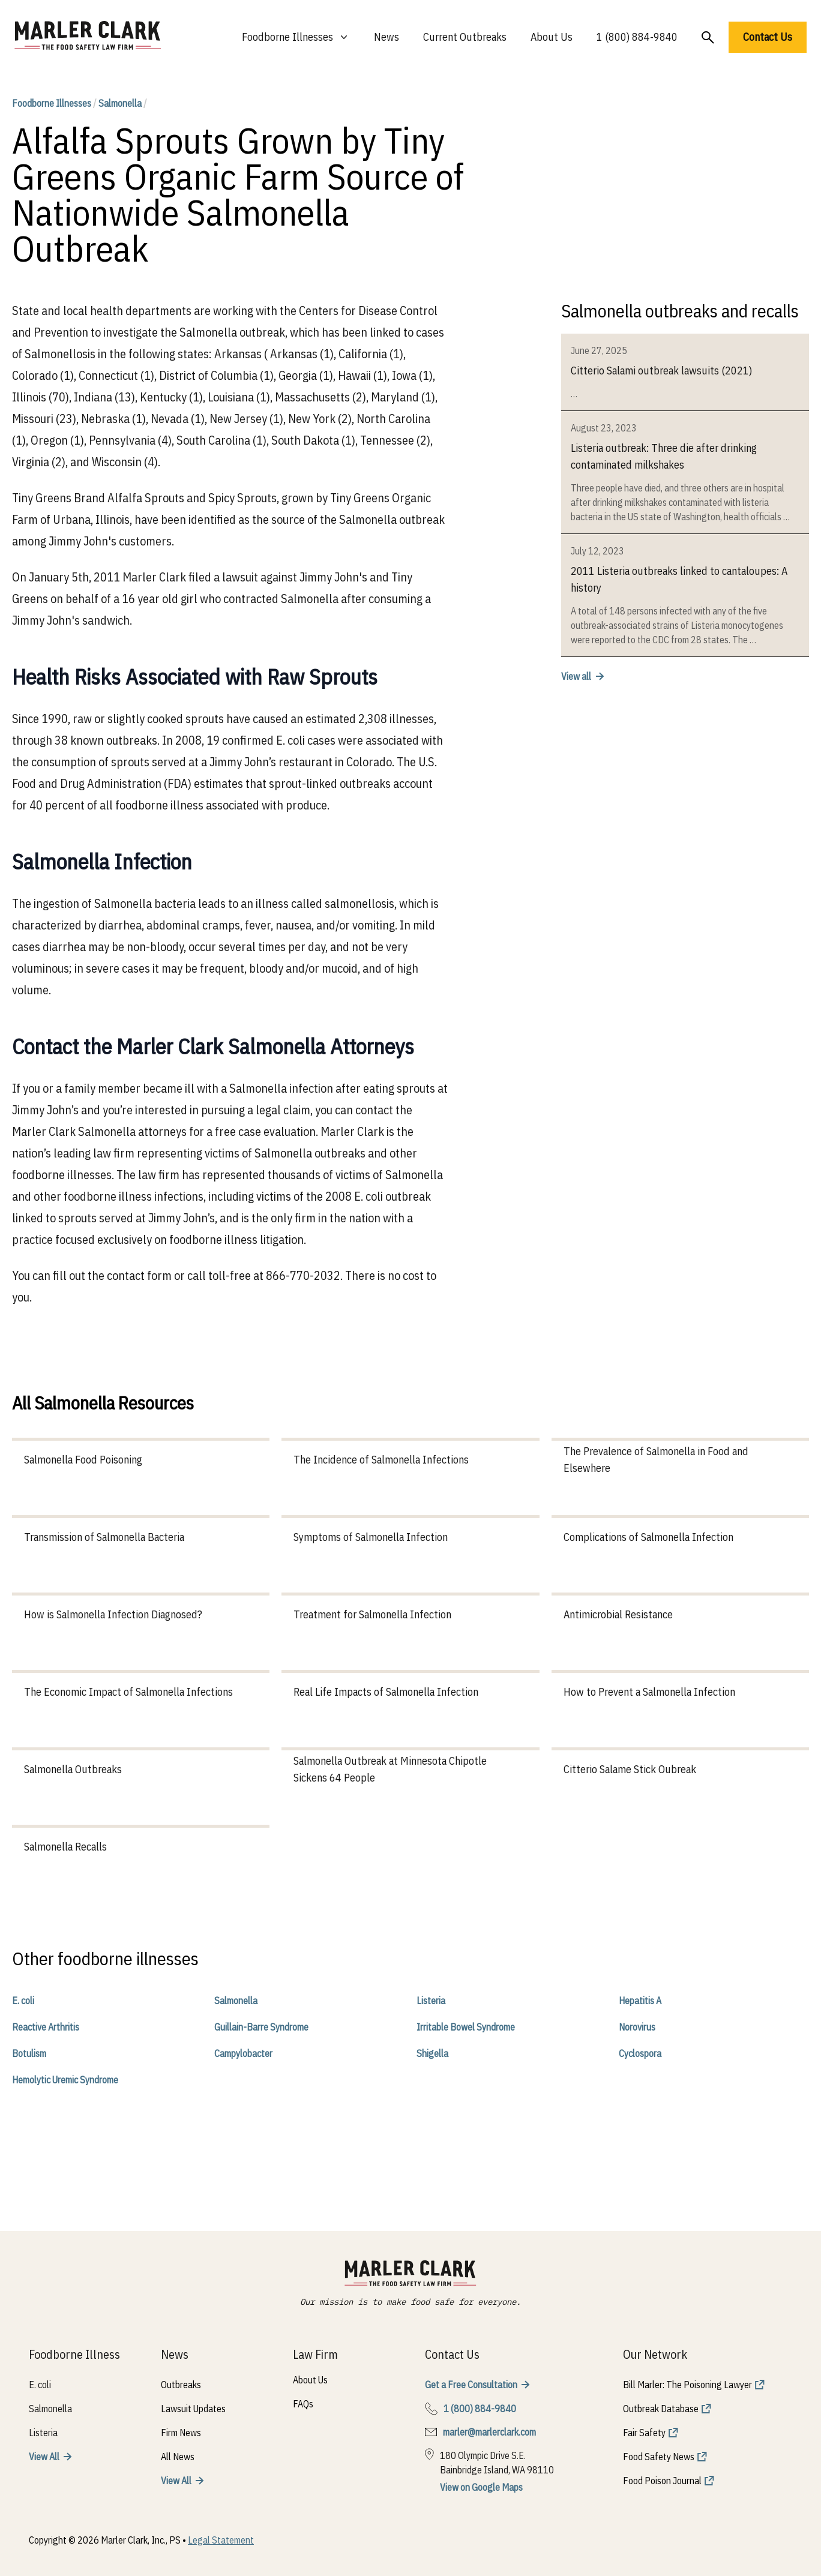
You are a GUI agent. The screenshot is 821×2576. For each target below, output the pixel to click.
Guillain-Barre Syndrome (261, 2027)
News (386, 37)
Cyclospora (640, 2053)
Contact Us (767, 37)
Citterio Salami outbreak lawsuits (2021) (661, 370)
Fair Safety (644, 2433)
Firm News (181, 2433)
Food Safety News (658, 2457)
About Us (552, 37)
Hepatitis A (640, 2001)
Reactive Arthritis (45, 2027)
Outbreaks (181, 2385)
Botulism (29, 2053)
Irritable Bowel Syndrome (466, 2027)
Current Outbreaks (465, 37)
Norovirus (637, 2027)
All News (177, 2457)
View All (44, 2457)
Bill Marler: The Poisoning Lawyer (687, 2385)
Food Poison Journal (662, 2481)
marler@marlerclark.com (489, 2432)
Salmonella (120, 103)
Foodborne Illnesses (51, 103)
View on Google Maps (481, 2487)
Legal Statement (221, 2540)
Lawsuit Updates (193, 2409)
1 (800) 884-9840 (637, 37)
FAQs (303, 2404)
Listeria (431, 2001)
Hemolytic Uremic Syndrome (65, 2080)
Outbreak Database (661, 2409)
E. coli (23, 2001)
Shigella (432, 2053)
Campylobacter (243, 2053)
